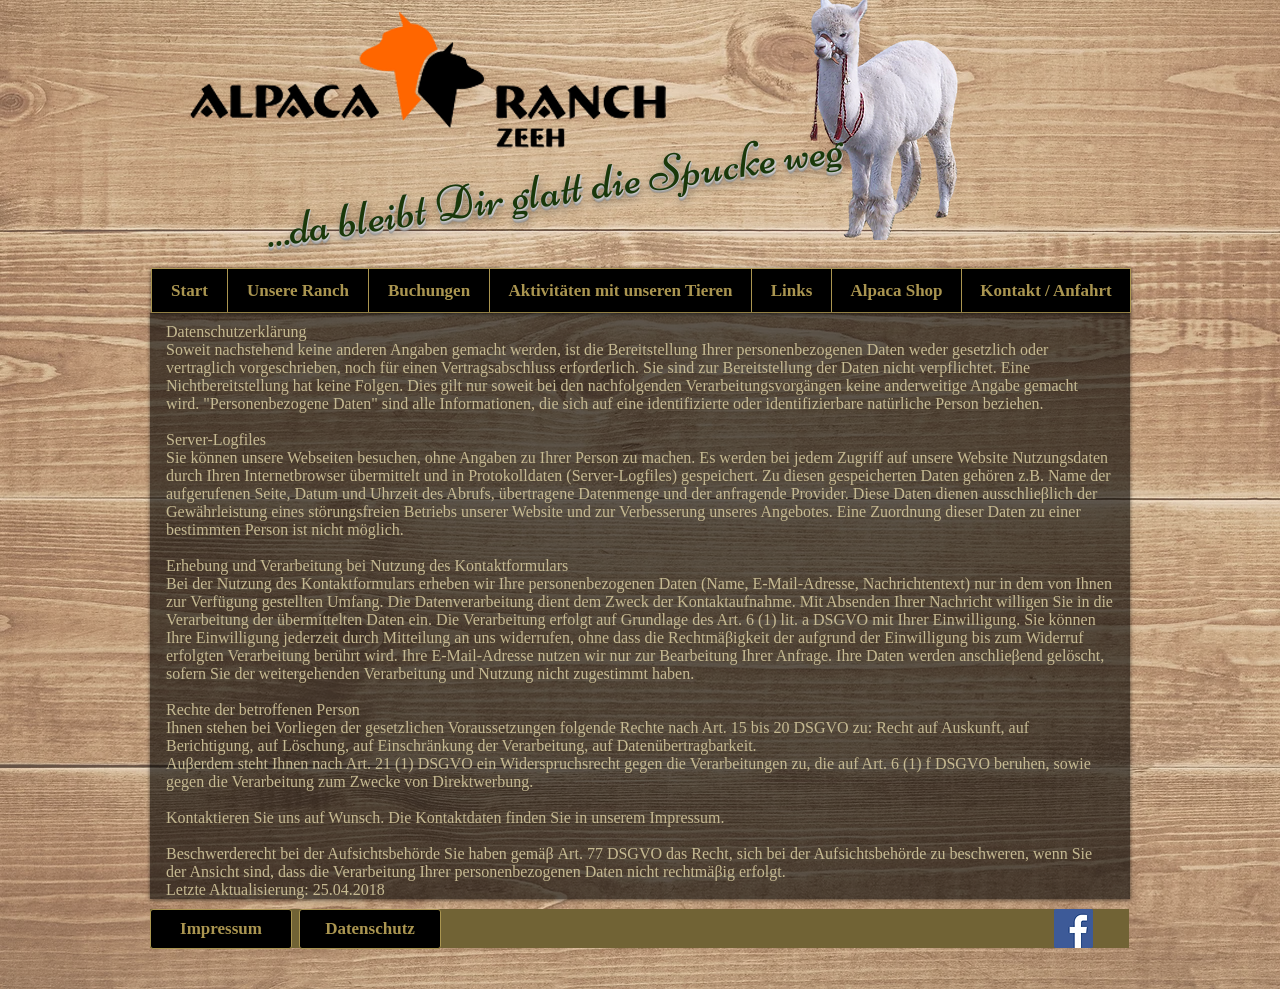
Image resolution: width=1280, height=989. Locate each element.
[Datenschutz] (370, 929)
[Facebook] (1073, 928)
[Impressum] (221, 929)
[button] (620, 290)
